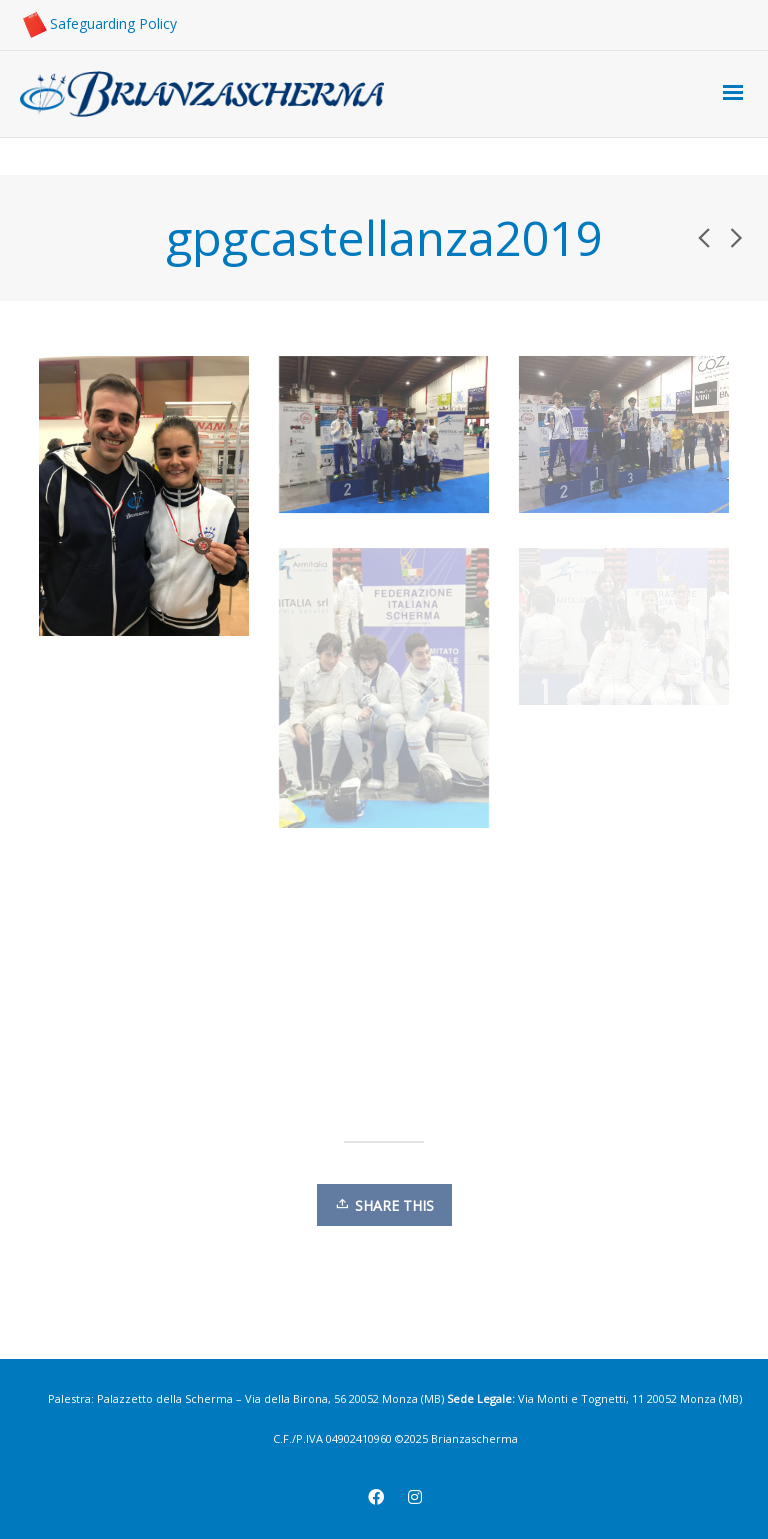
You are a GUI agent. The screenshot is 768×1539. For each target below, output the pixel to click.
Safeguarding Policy (98, 23)
